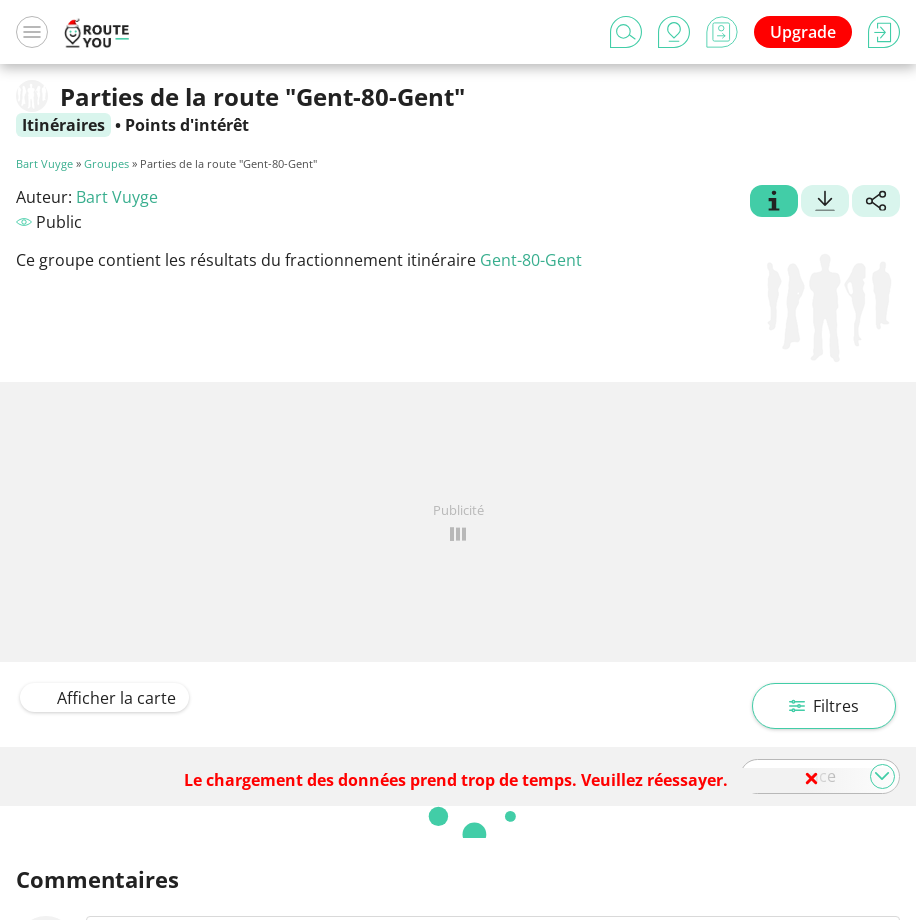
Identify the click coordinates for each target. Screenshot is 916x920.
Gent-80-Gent (531, 260)
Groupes (106, 163)
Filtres (824, 706)
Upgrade (803, 32)
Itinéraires (63, 125)
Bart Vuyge (44, 163)
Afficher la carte (104, 698)
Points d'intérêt (187, 125)
